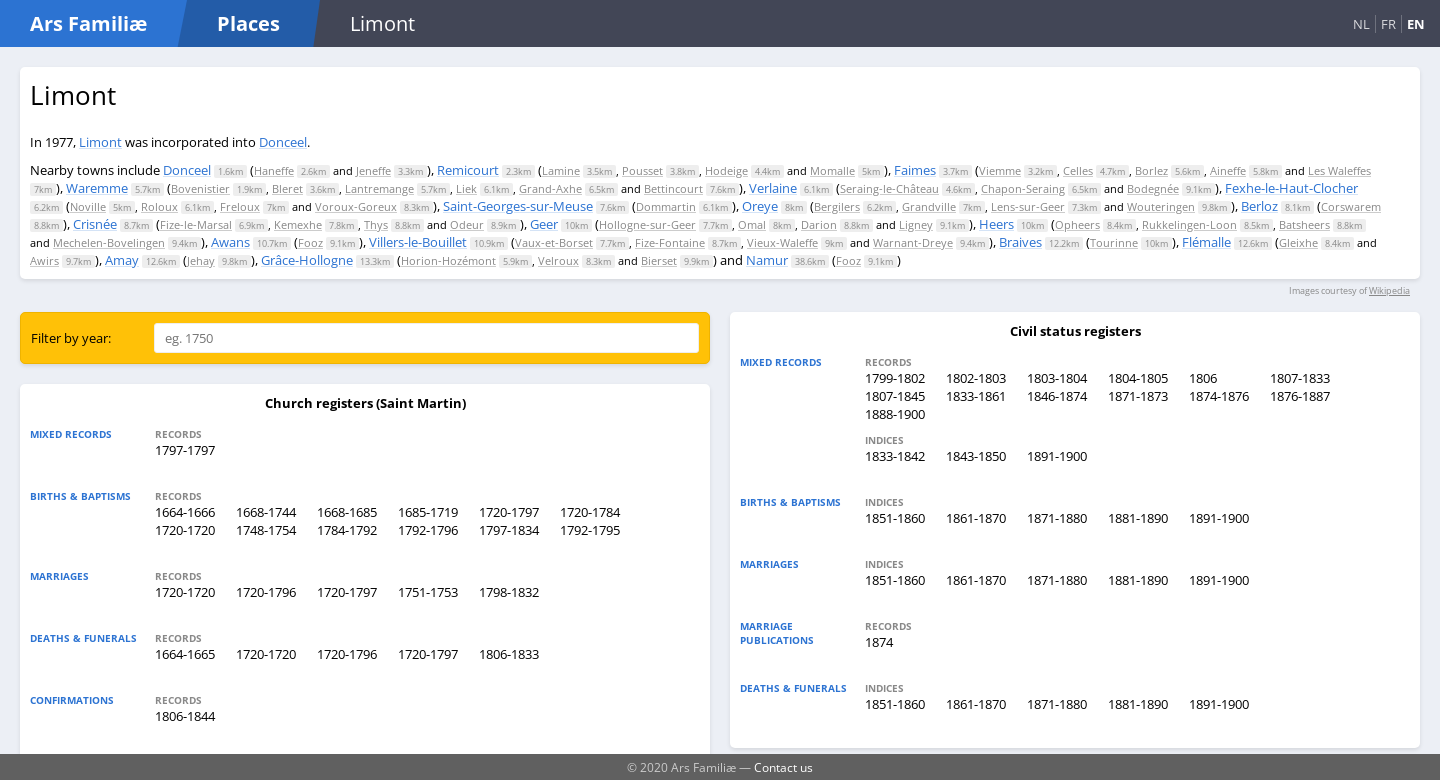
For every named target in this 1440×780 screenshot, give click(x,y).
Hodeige (726, 170)
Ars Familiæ (88, 23)
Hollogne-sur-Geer (647, 224)
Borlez (1151, 170)
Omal (752, 224)
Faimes (915, 170)
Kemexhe (298, 224)
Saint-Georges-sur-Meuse (518, 206)
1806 (1203, 378)
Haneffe (274, 170)
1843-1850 (976, 456)
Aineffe (1228, 170)
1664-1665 (185, 654)
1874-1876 (1219, 396)
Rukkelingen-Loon (1189, 224)
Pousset (642, 170)
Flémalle (1206, 242)
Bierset (659, 260)
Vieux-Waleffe (782, 242)
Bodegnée (1153, 188)
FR (1388, 24)
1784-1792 (347, 530)
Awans (230, 242)
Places (248, 23)
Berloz (1259, 206)
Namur (767, 260)
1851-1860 (895, 518)
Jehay (201, 260)
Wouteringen (1161, 206)
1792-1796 (428, 530)
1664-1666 (185, 512)
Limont (100, 142)
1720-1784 (590, 512)
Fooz (310, 242)
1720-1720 (185, 530)
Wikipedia (1389, 290)
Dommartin (666, 206)
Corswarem (1351, 206)
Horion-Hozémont (448, 260)
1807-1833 (1300, 378)
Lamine (561, 170)
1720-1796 (266, 592)
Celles (1078, 170)
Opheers (1077, 224)
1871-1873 (1138, 396)
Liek (466, 188)
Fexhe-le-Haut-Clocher (1291, 188)
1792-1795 (590, 530)
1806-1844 (185, 716)
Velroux (558, 260)
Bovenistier (200, 188)
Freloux (240, 206)
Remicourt (468, 170)
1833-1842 (895, 456)
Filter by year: (71, 338)
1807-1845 (895, 396)
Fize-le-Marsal (196, 224)
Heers (996, 224)
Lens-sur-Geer (1028, 206)
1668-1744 (266, 512)
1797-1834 (509, 530)
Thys (376, 224)
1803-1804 (1057, 378)
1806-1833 (509, 654)
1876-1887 (1300, 396)
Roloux (159, 206)
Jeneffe (373, 170)
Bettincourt (673, 188)
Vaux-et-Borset (554, 242)
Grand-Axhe (550, 188)
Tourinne (1114, 242)
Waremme (97, 188)
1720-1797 (509, 512)
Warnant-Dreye (913, 242)
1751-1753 (428, 592)
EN (1416, 24)
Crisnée (95, 224)
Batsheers (1304, 224)
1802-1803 (976, 378)
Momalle (832, 170)
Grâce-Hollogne (307, 260)
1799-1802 (895, 378)
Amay (122, 260)
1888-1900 (895, 414)
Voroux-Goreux (356, 206)
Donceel (283, 142)
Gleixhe (1298, 242)
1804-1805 (1138, 378)
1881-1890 (1138, 518)
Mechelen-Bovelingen (109, 242)
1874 (879, 642)
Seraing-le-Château (889, 188)
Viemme (1000, 170)
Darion (819, 224)
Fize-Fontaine (670, 242)
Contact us (783, 767)
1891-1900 (1057, 456)
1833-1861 (976, 396)
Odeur (467, 224)
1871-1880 (1057, 518)
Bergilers (837, 206)
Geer (544, 224)
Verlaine (773, 188)
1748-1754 (266, 530)
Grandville (929, 206)
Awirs (44, 260)
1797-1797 (185, 450)
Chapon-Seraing (1023, 188)
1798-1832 (509, 592)
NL (1361, 24)
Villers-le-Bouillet (418, 242)
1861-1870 (976, 518)
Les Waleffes (1339, 170)
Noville (88, 206)
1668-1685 (347, 512)
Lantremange (379, 188)
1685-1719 (428, 512)
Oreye (760, 206)
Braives (1020, 242)
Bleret (287, 188)
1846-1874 (1057, 396)
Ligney (916, 224)
